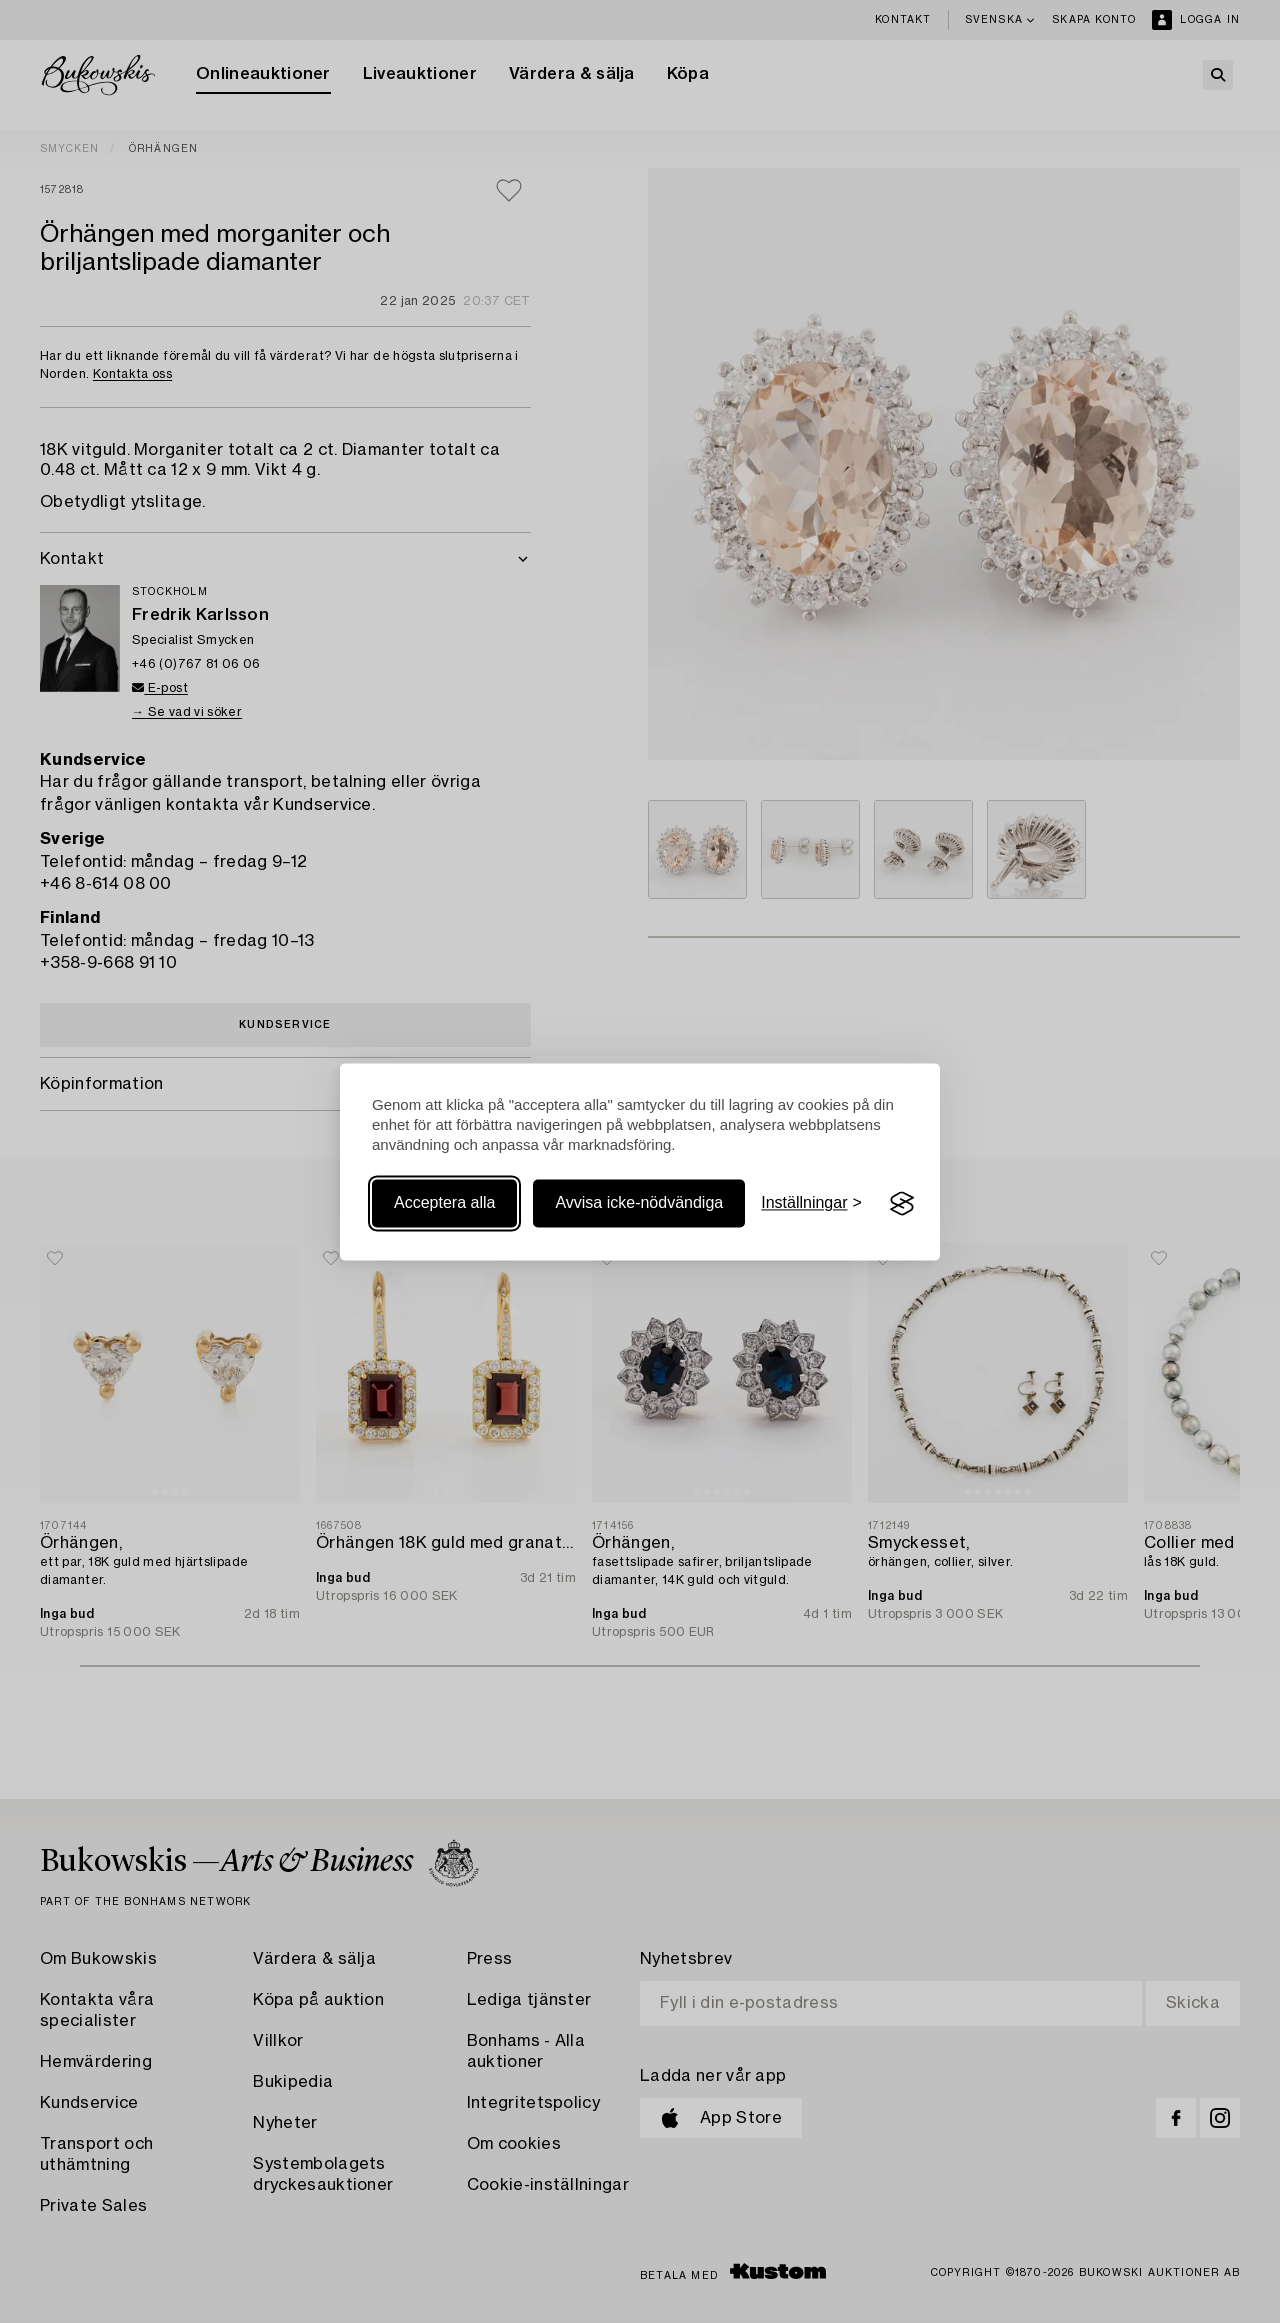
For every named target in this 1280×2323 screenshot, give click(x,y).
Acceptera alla (444, 1203)
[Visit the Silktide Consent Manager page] (902, 1204)
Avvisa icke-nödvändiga (639, 1203)
